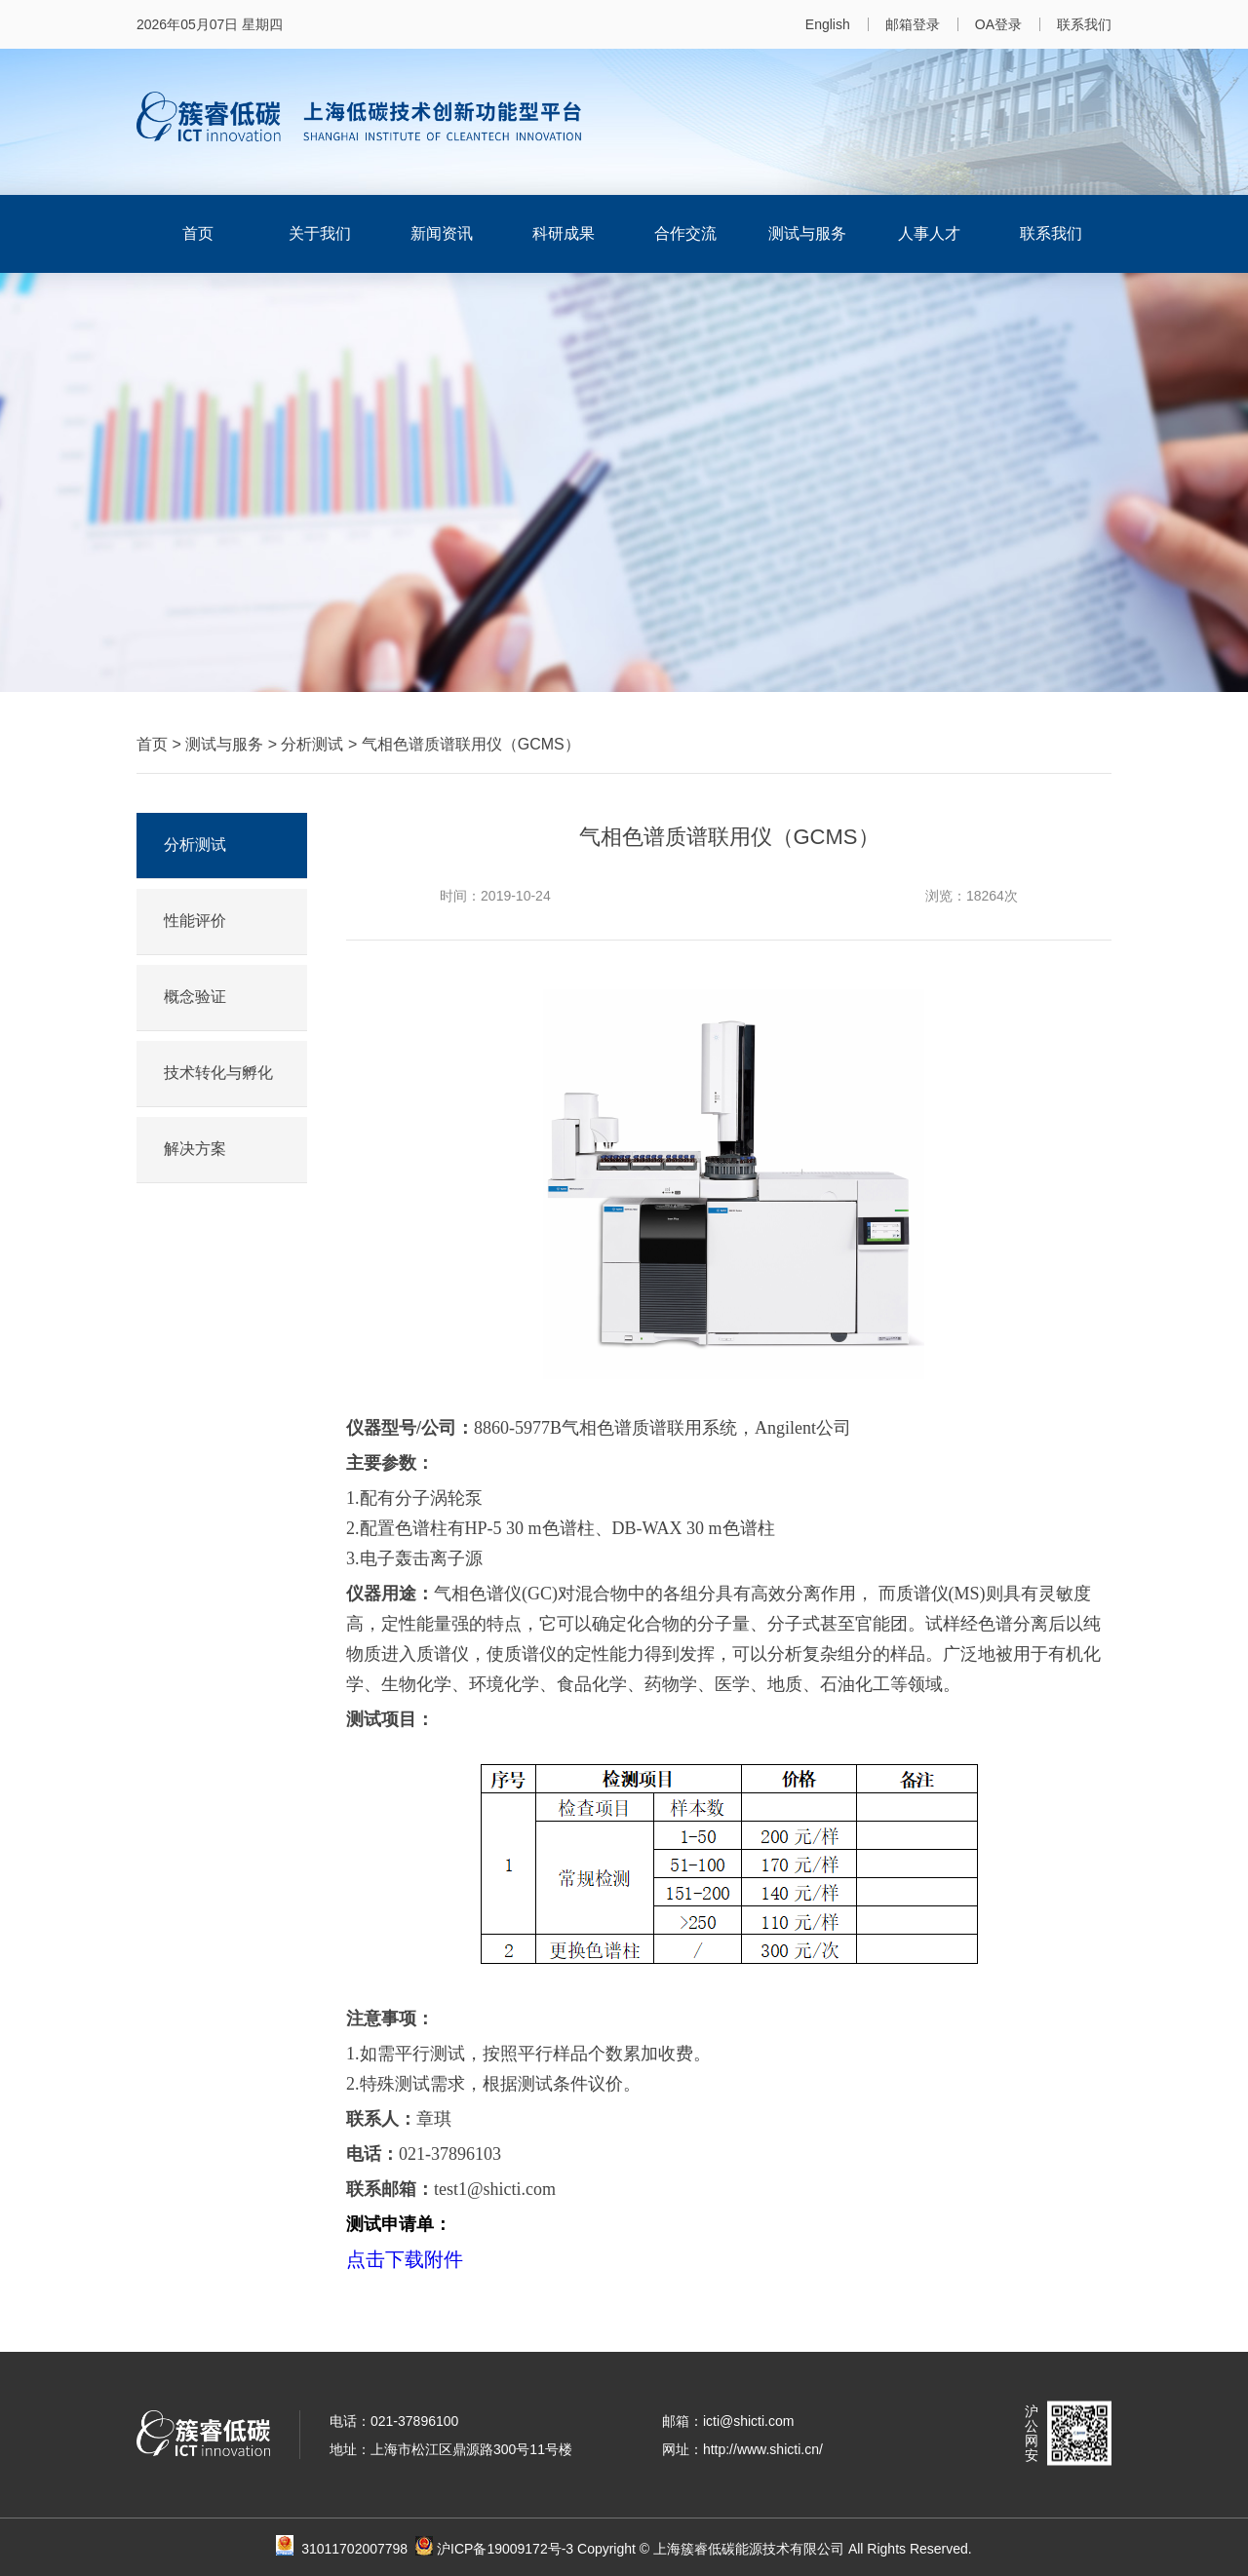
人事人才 (929, 233)
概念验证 (195, 996)
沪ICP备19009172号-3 (505, 2549)
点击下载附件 (404, 2259)
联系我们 (1084, 24)
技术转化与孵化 (218, 1072)
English (827, 24)
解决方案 (195, 1148)
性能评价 (195, 920)
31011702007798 (367, 2549)
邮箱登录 (912, 24)
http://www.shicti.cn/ (763, 2449)
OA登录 (998, 24)
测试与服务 (807, 233)
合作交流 (685, 233)
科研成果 (563, 233)
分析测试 (312, 744)
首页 (198, 233)
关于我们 (320, 233)
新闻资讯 (441, 233)
